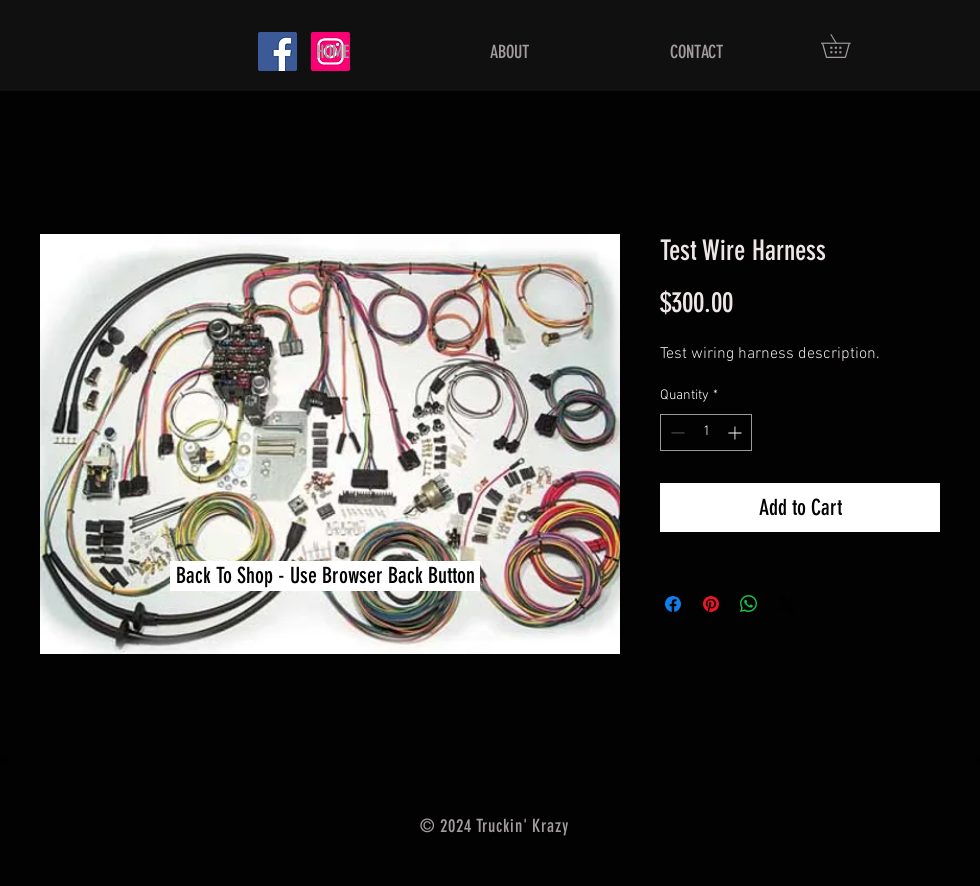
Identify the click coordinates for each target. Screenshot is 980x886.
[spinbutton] (706, 432)
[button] (847, 46)
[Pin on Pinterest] (711, 604)
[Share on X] (787, 604)
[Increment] (736, 432)
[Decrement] (675, 432)
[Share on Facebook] (673, 604)
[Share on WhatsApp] (749, 604)
